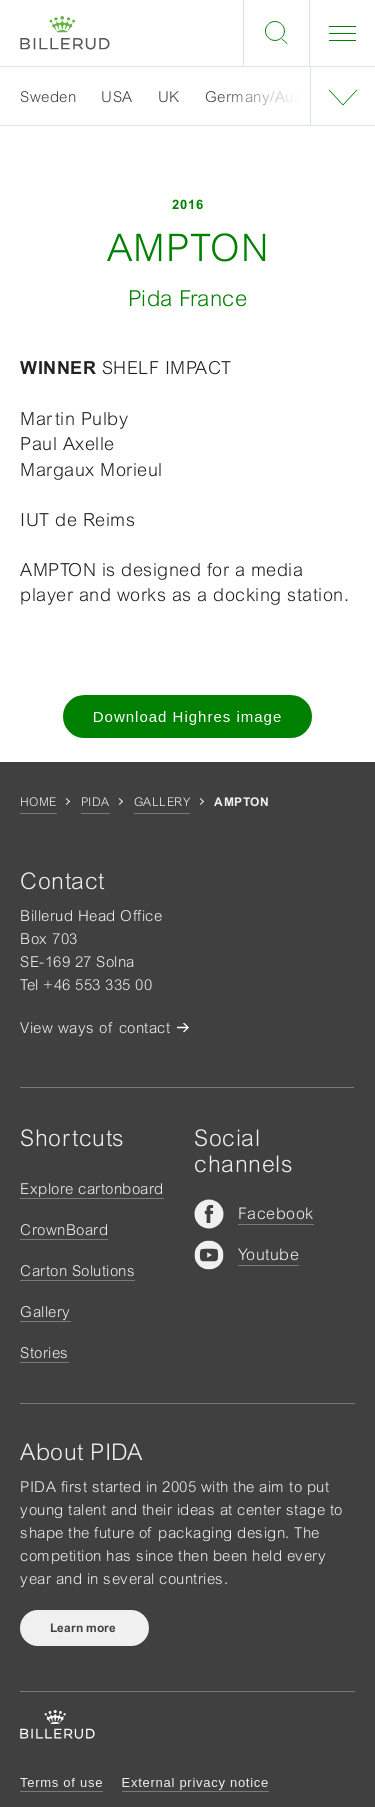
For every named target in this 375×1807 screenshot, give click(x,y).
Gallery (162, 802)
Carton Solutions (77, 1270)
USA (117, 96)
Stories (44, 1352)
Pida (95, 802)
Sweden (48, 96)
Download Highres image (188, 716)
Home (38, 802)
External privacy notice (195, 1782)
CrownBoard (64, 1229)
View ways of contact (95, 1027)
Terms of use (61, 1782)
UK (169, 96)
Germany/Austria (265, 96)
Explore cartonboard (92, 1188)
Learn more (84, 1628)
